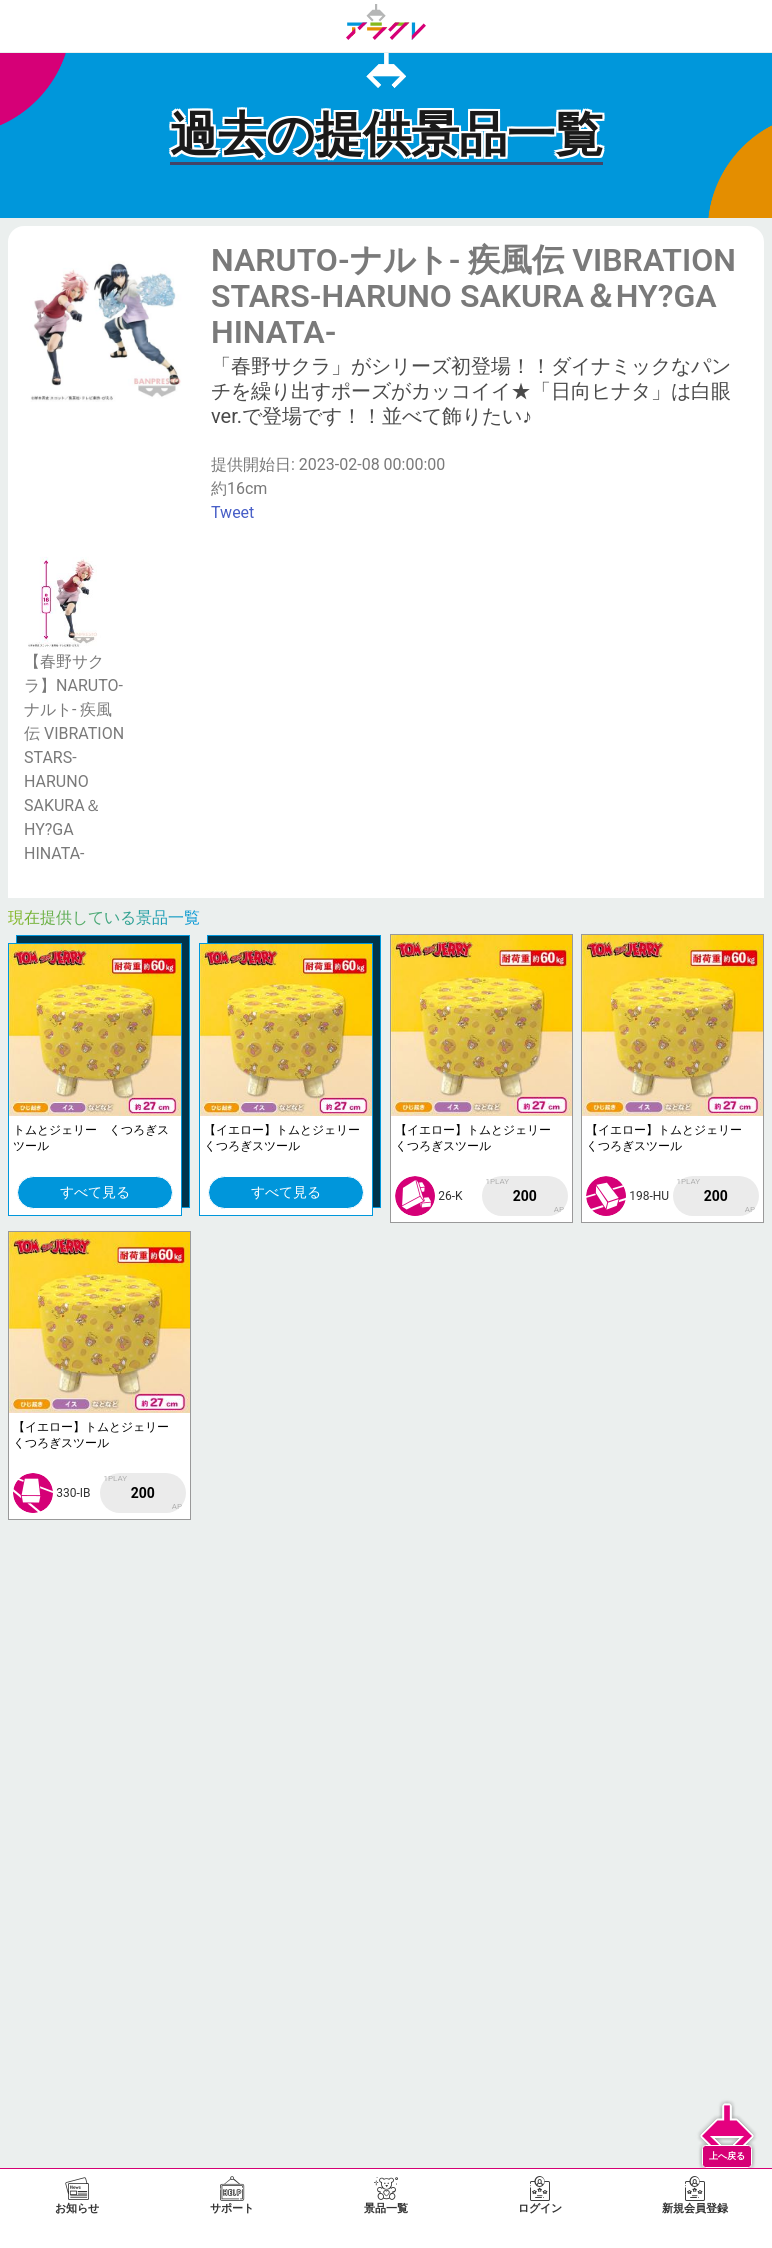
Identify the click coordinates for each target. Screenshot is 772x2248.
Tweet (232, 512)
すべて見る (95, 1192)
